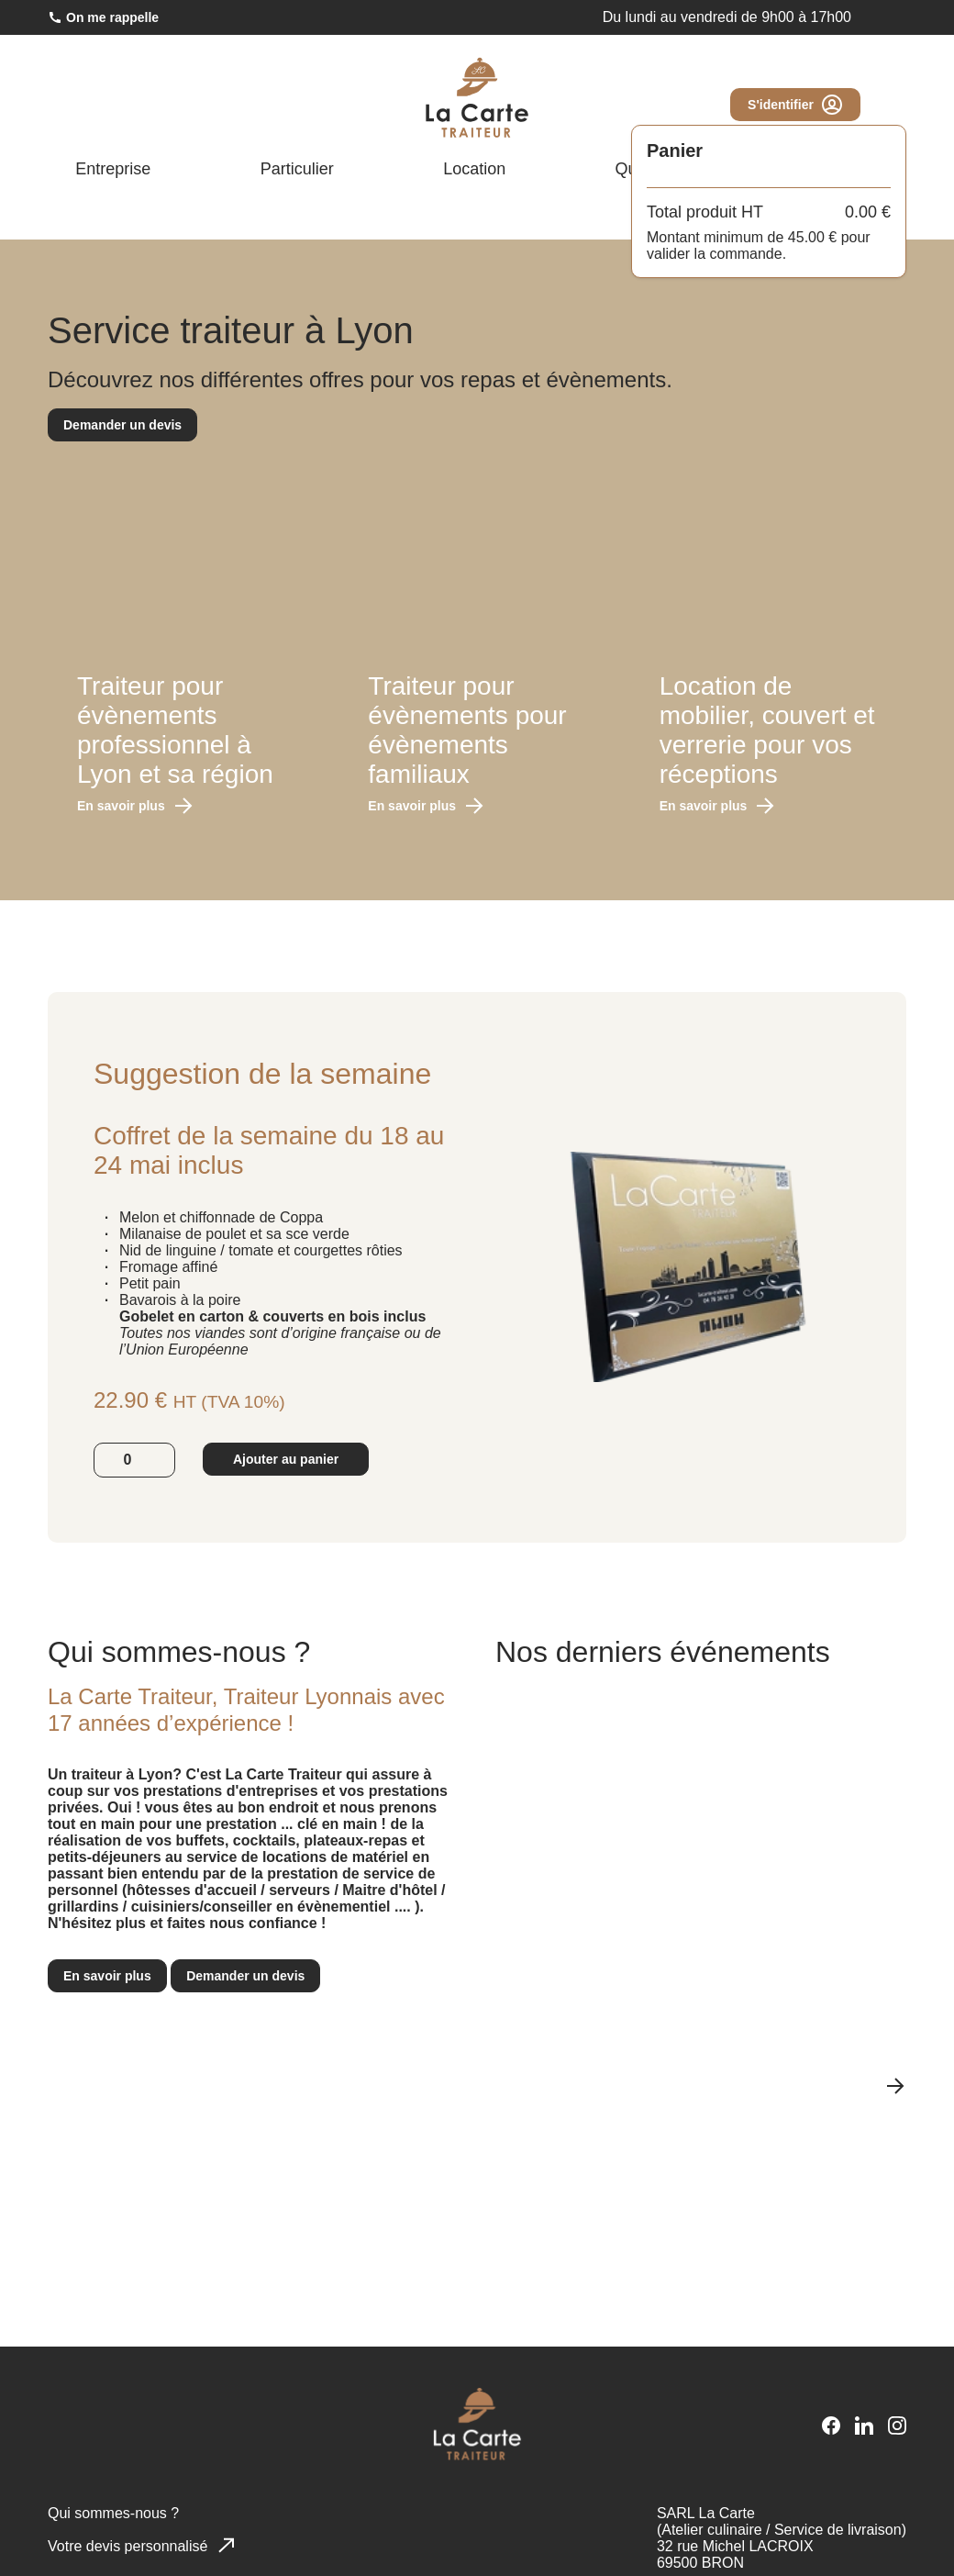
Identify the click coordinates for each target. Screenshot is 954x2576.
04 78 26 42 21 (630, 20)
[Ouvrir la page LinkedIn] (859, 214)
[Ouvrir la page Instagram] (895, 214)
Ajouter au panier (287, 1503)
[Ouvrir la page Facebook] (822, 214)
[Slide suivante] (895, 2111)
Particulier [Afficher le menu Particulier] (311, 176)
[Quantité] (134, 1503)
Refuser (260, 2527)
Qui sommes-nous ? (688, 176)
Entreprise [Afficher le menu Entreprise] (129, 176)
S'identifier (794, 109)
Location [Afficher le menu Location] (487, 176)
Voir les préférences (411, 2527)
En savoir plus (134, 809)
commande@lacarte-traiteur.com (805, 20)
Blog (858, 176)
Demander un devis (123, 427)
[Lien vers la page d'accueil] (477, 102)
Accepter (107, 2527)
